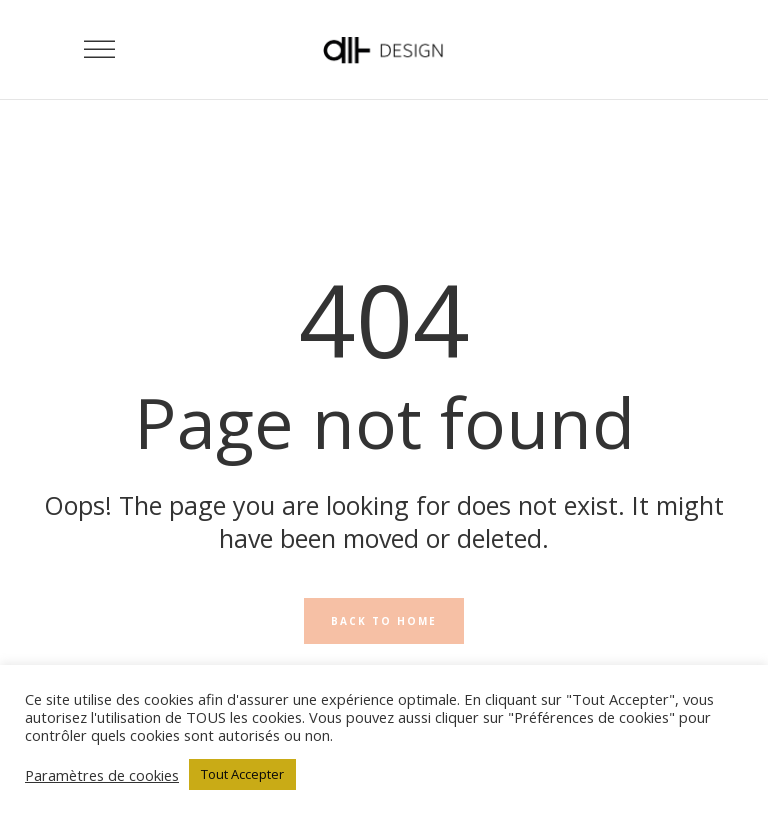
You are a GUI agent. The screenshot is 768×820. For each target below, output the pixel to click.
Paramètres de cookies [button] (102, 775)
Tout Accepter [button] (242, 774)
